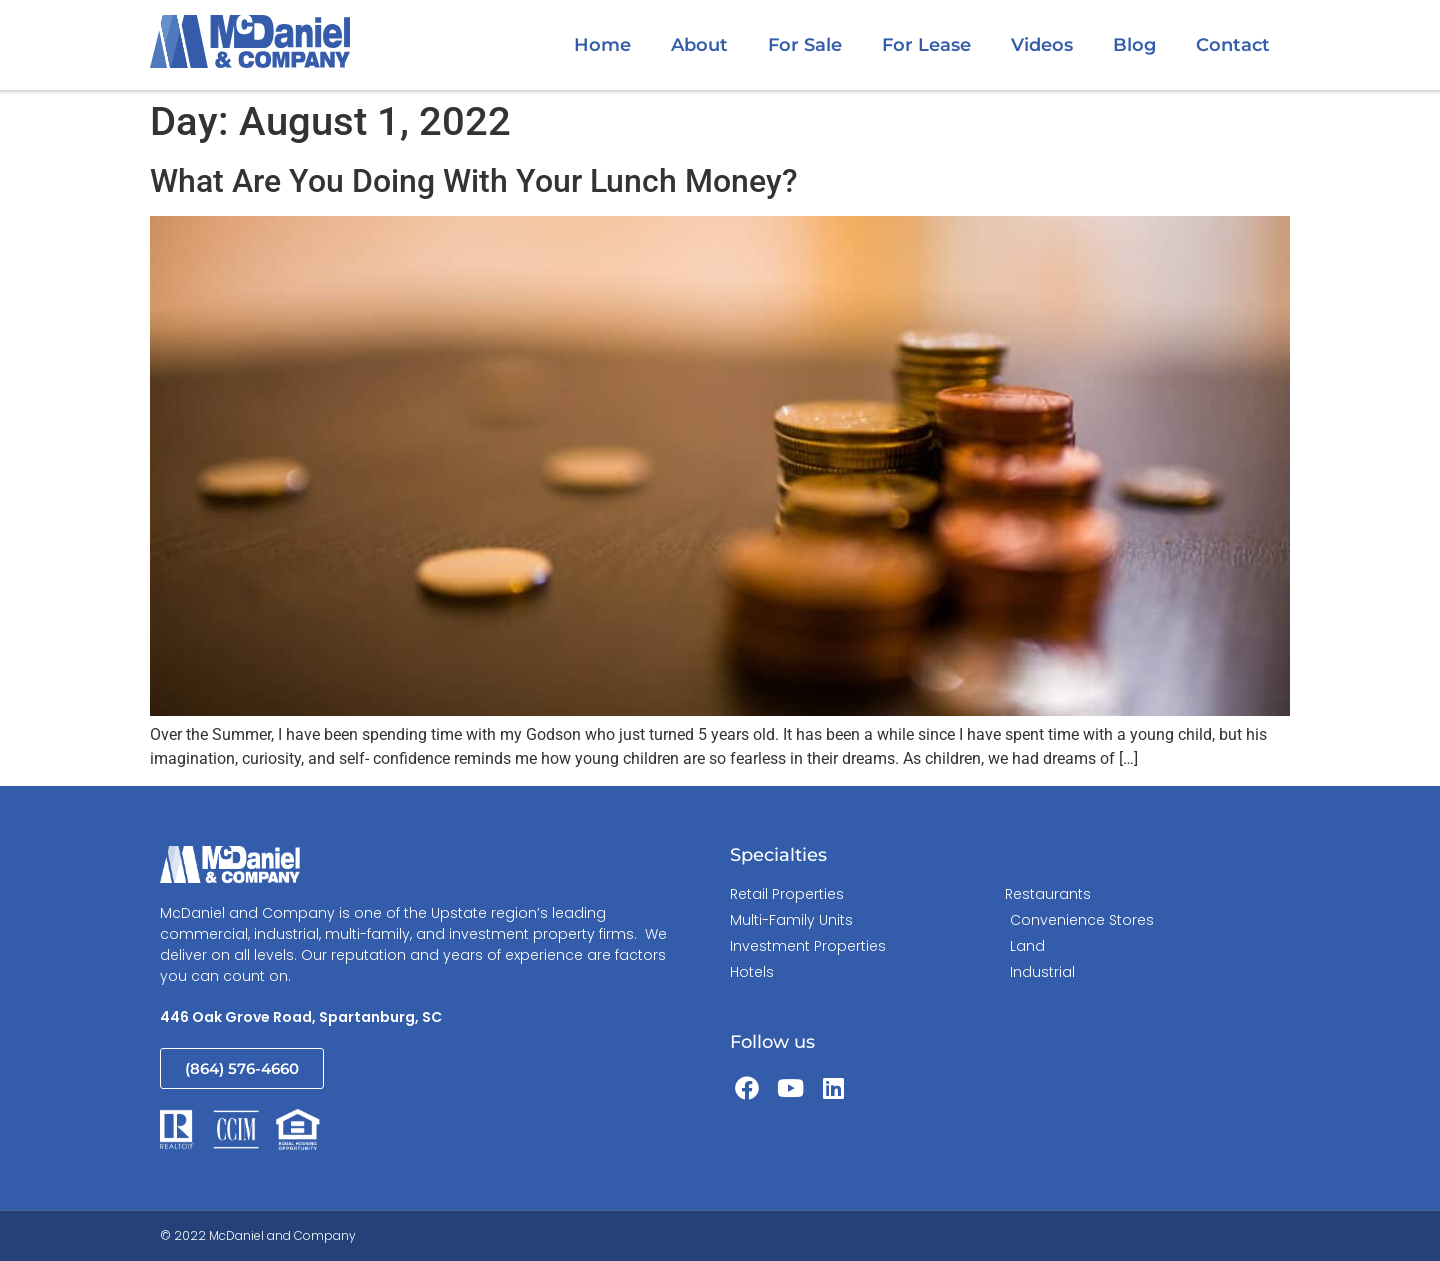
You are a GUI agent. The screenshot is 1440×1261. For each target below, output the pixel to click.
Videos (1042, 45)
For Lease (926, 45)
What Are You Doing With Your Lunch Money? (474, 181)
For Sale (805, 45)
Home (602, 45)
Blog (1134, 45)
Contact (1233, 45)
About (699, 45)
